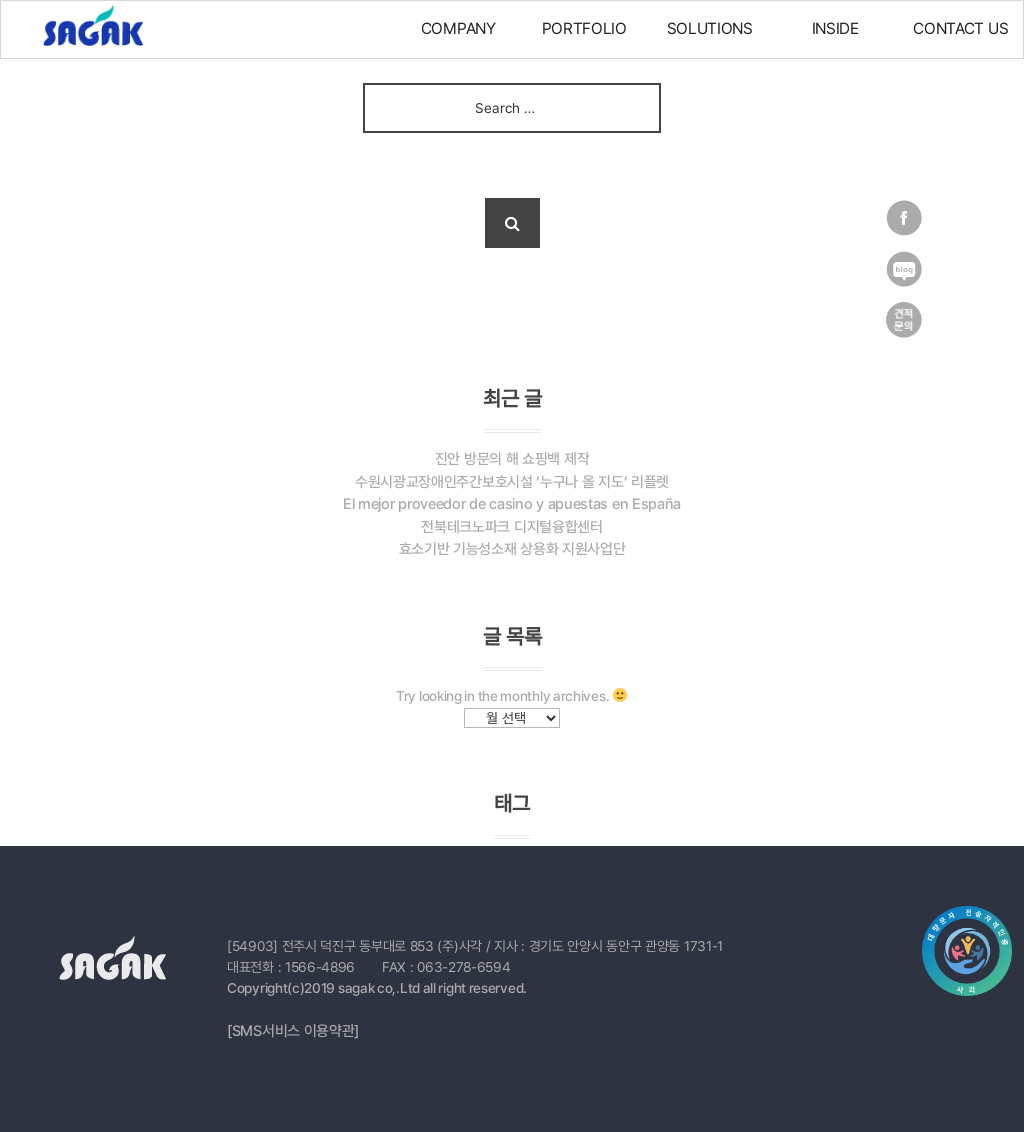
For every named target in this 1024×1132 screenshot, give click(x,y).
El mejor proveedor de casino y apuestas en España (512, 504)
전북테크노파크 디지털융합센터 (512, 527)
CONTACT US (960, 28)
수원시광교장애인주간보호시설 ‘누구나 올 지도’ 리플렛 (512, 482)
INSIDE (835, 28)
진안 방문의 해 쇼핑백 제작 (512, 459)
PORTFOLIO (584, 28)
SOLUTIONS (710, 28)
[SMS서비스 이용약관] (293, 1031)
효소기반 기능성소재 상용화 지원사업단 (512, 549)
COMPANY (458, 28)
